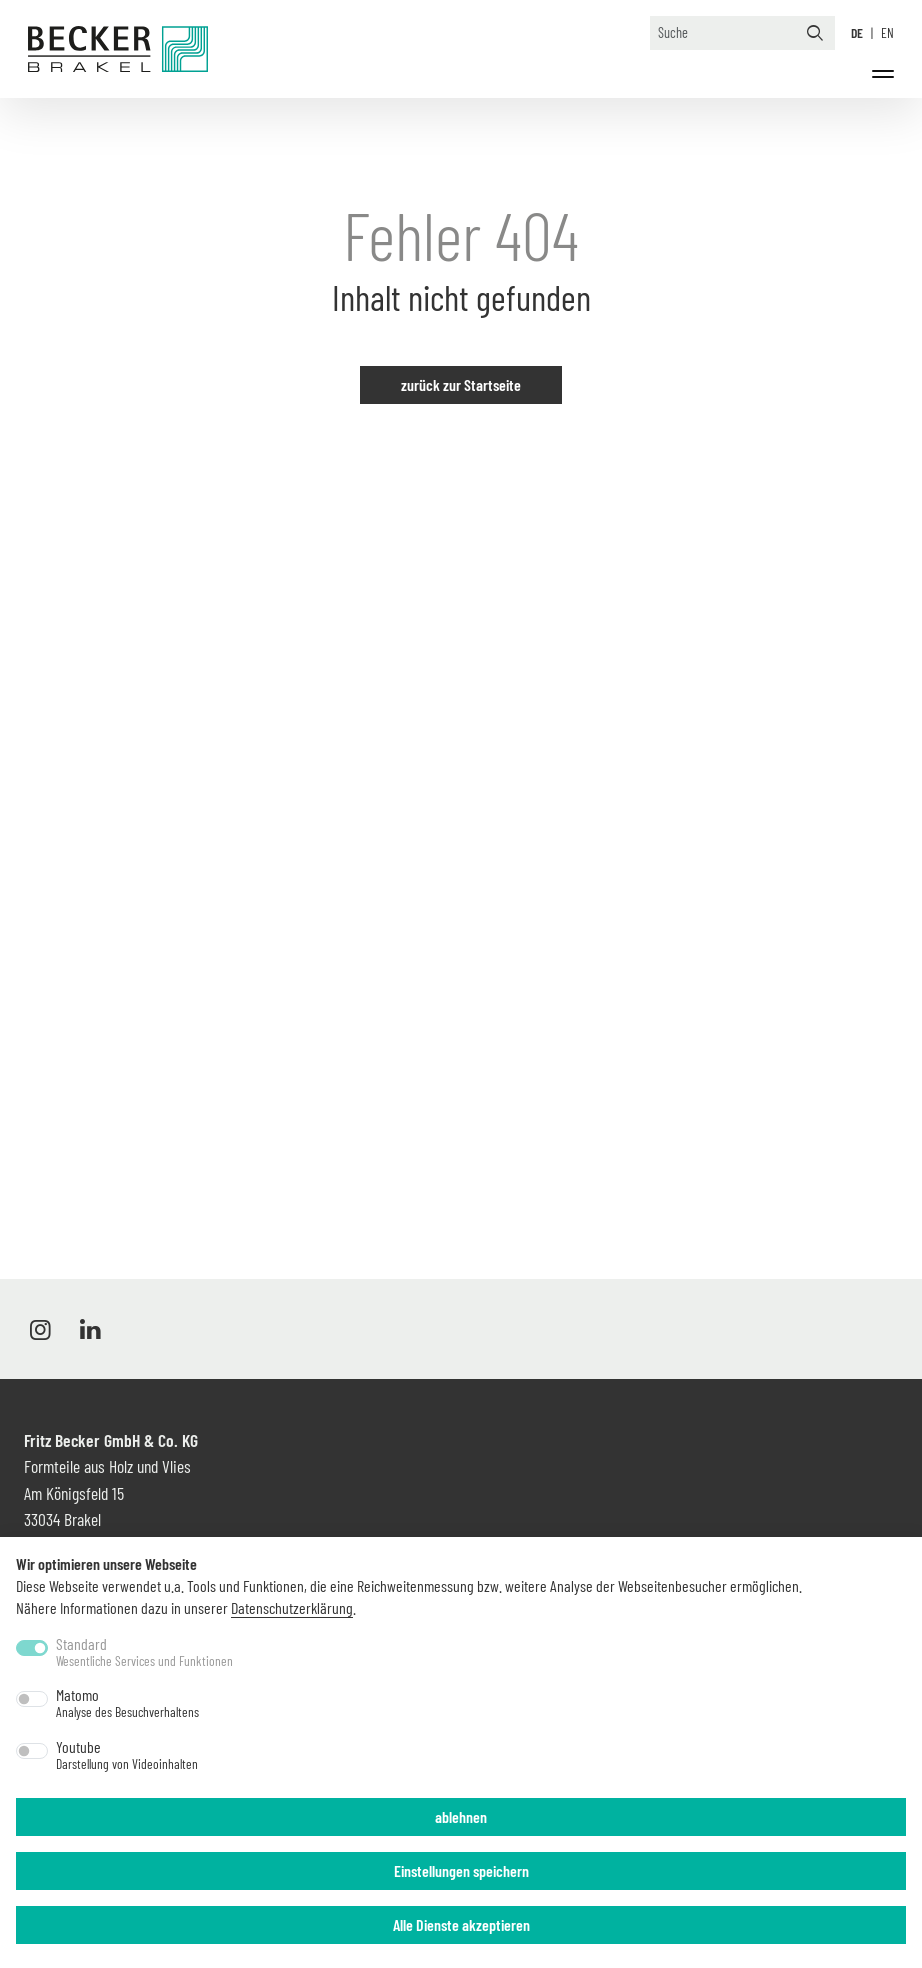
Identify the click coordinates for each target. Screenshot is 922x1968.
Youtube (127, 1755)
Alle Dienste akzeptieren (461, 1924)
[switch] (32, 1699)
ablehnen (461, 1816)
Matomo (127, 1703)
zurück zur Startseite (461, 384)
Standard (144, 1652)
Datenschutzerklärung (292, 1607)
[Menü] (883, 74)
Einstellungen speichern (461, 1870)
